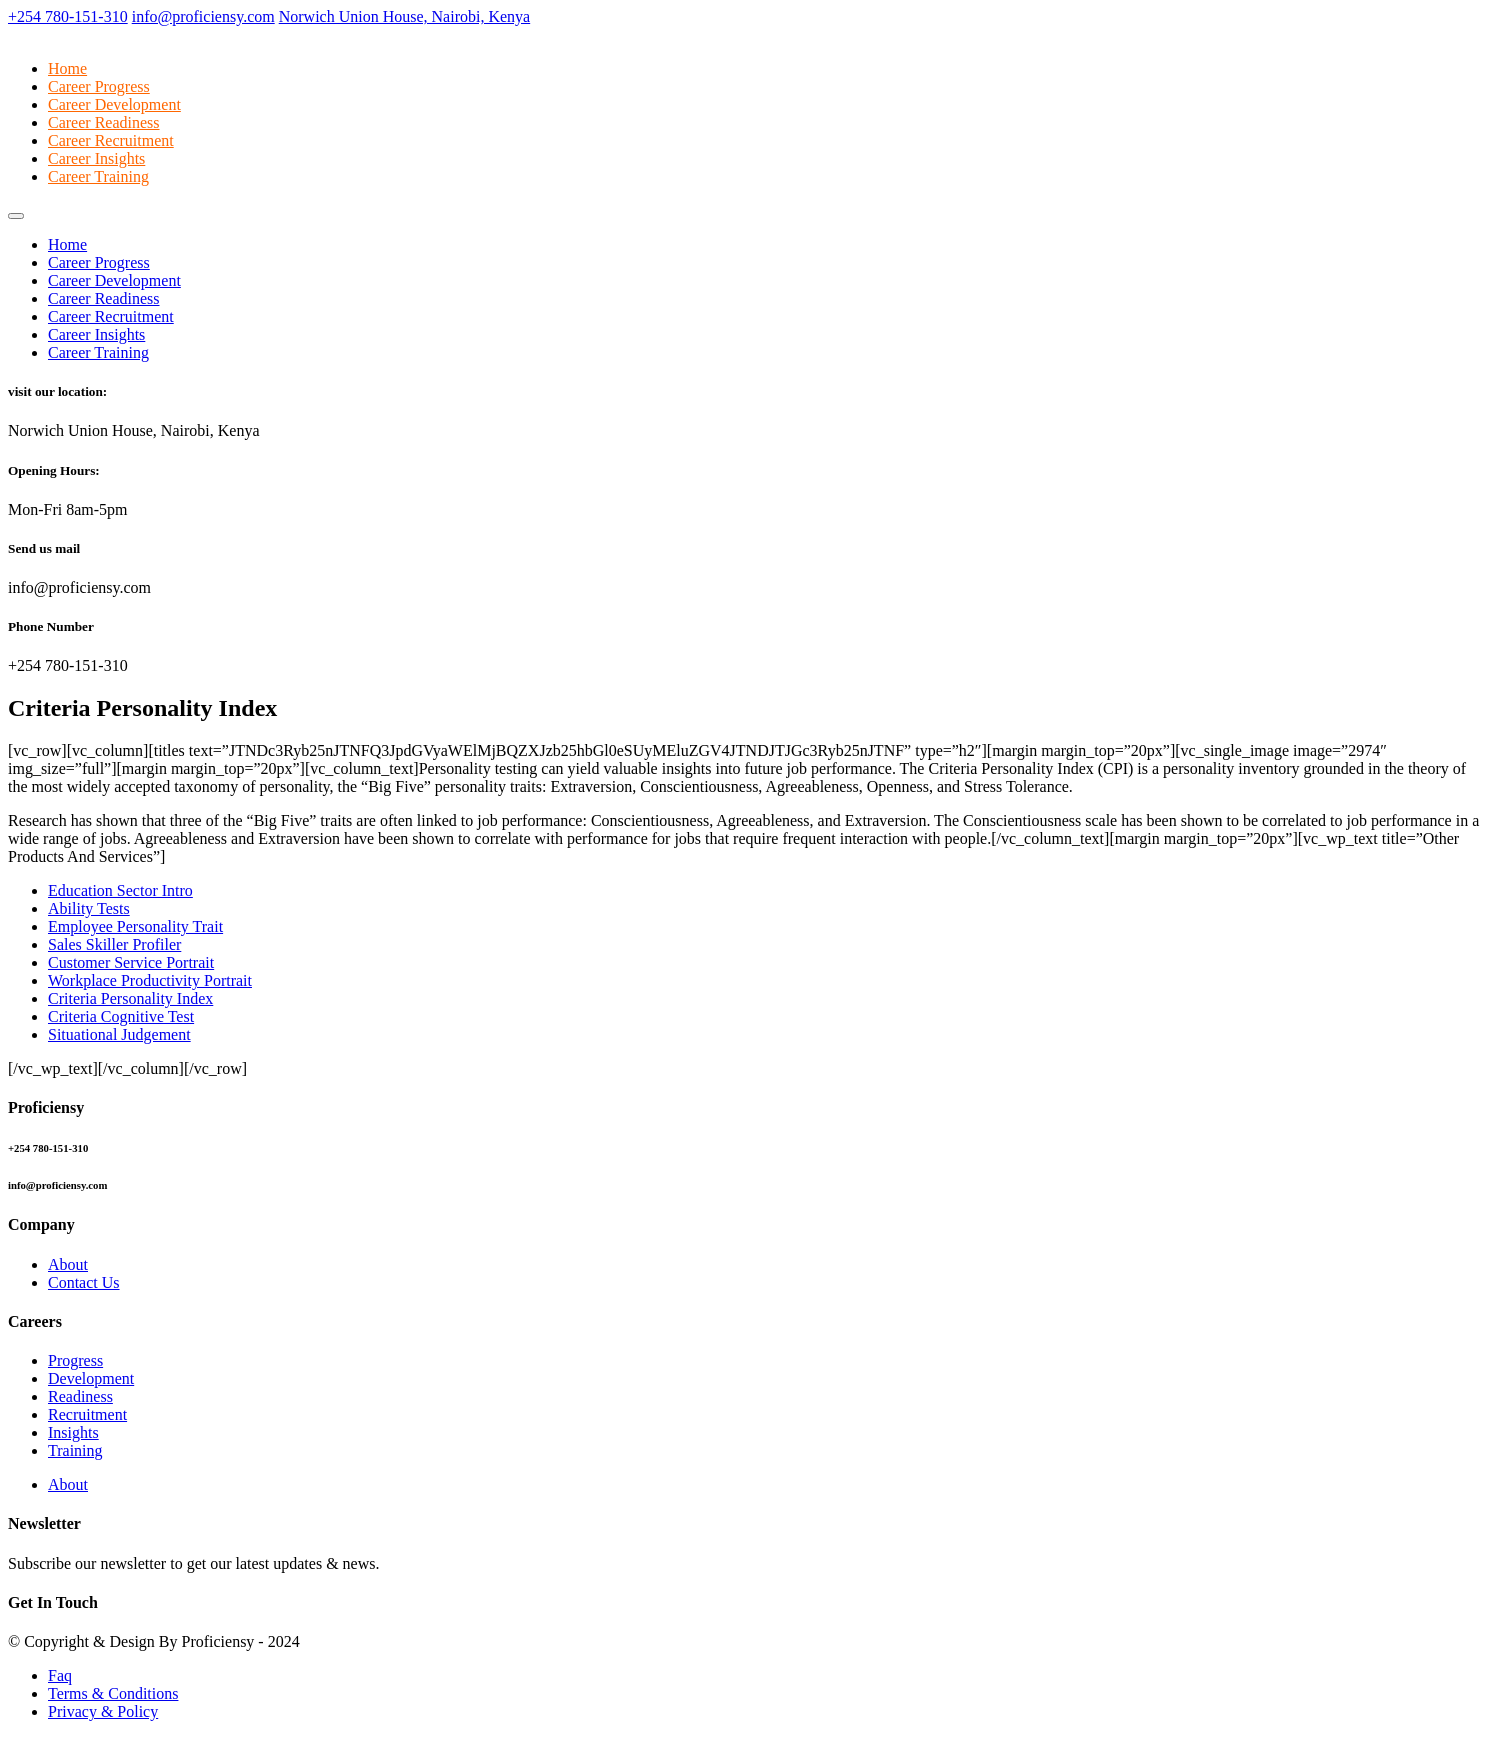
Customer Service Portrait (131, 962)
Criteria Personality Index (130, 998)
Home (67, 68)
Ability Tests (89, 908)
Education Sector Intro (120, 890)
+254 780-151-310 (68, 16)
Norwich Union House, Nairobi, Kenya (405, 16)
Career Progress (99, 86)
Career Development (114, 104)
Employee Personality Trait (135, 926)
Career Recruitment (111, 140)
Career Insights (96, 158)
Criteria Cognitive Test (121, 1016)
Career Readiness (104, 122)
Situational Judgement (119, 1034)
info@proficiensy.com (203, 16)
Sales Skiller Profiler (114, 944)
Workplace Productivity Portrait (150, 980)
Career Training (98, 176)
